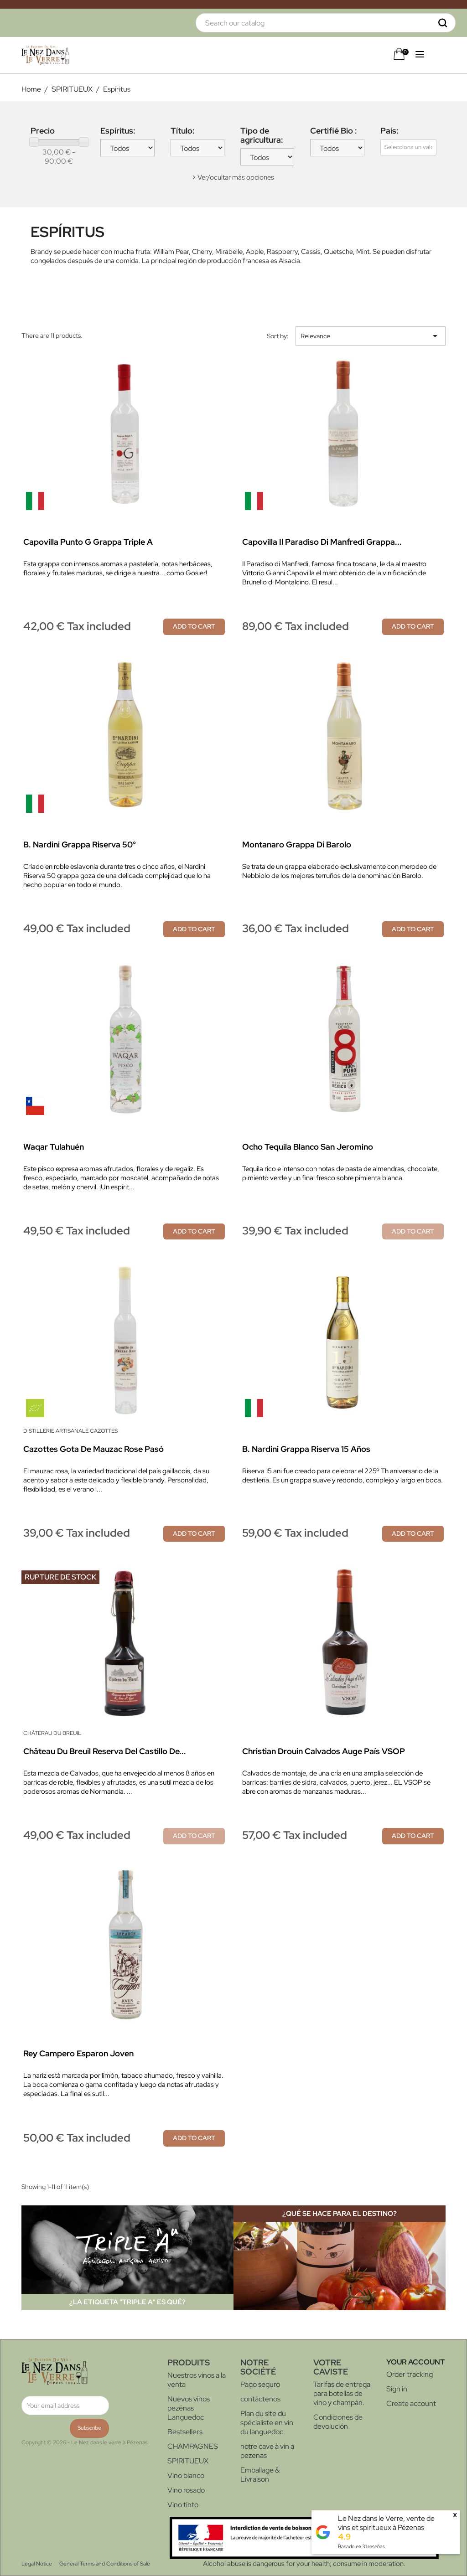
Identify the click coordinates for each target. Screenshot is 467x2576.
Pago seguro (260, 2384)
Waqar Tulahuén (53, 1146)
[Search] (326, 22)
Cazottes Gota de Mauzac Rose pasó (93, 1449)
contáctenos (260, 2399)
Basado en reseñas (361, 2546)
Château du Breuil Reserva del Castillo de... (104, 1751)
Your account (415, 2362)
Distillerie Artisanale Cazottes (70, 1431)
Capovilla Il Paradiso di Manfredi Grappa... (322, 542)
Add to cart (194, 626)
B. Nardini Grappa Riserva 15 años (306, 1449)
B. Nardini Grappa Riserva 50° (79, 844)
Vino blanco (185, 2475)
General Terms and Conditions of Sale (104, 2563)
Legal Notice (36, 2563)
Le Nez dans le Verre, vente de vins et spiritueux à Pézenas (386, 2523)
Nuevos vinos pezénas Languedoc (188, 2408)
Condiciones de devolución (338, 2421)
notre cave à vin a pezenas (267, 2451)
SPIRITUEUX (187, 2461)
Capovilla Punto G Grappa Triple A (88, 542)
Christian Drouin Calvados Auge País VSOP (323, 1751)
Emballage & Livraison (260, 2474)
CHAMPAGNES (192, 2446)
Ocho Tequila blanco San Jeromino (307, 1146)
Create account (411, 2403)
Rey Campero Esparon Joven (78, 2053)
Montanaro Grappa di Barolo (296, 844)
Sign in (396, 2389)
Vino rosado (186, 2490)
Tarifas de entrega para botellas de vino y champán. (341, 2393)
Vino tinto (182, 2504)
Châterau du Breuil (52, 1733)
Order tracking (409, 2374)
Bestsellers (184, 2432)
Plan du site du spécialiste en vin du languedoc (266, 2423)
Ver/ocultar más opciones (235, 177)
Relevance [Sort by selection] (371, 335)
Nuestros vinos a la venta (196, 2379)
